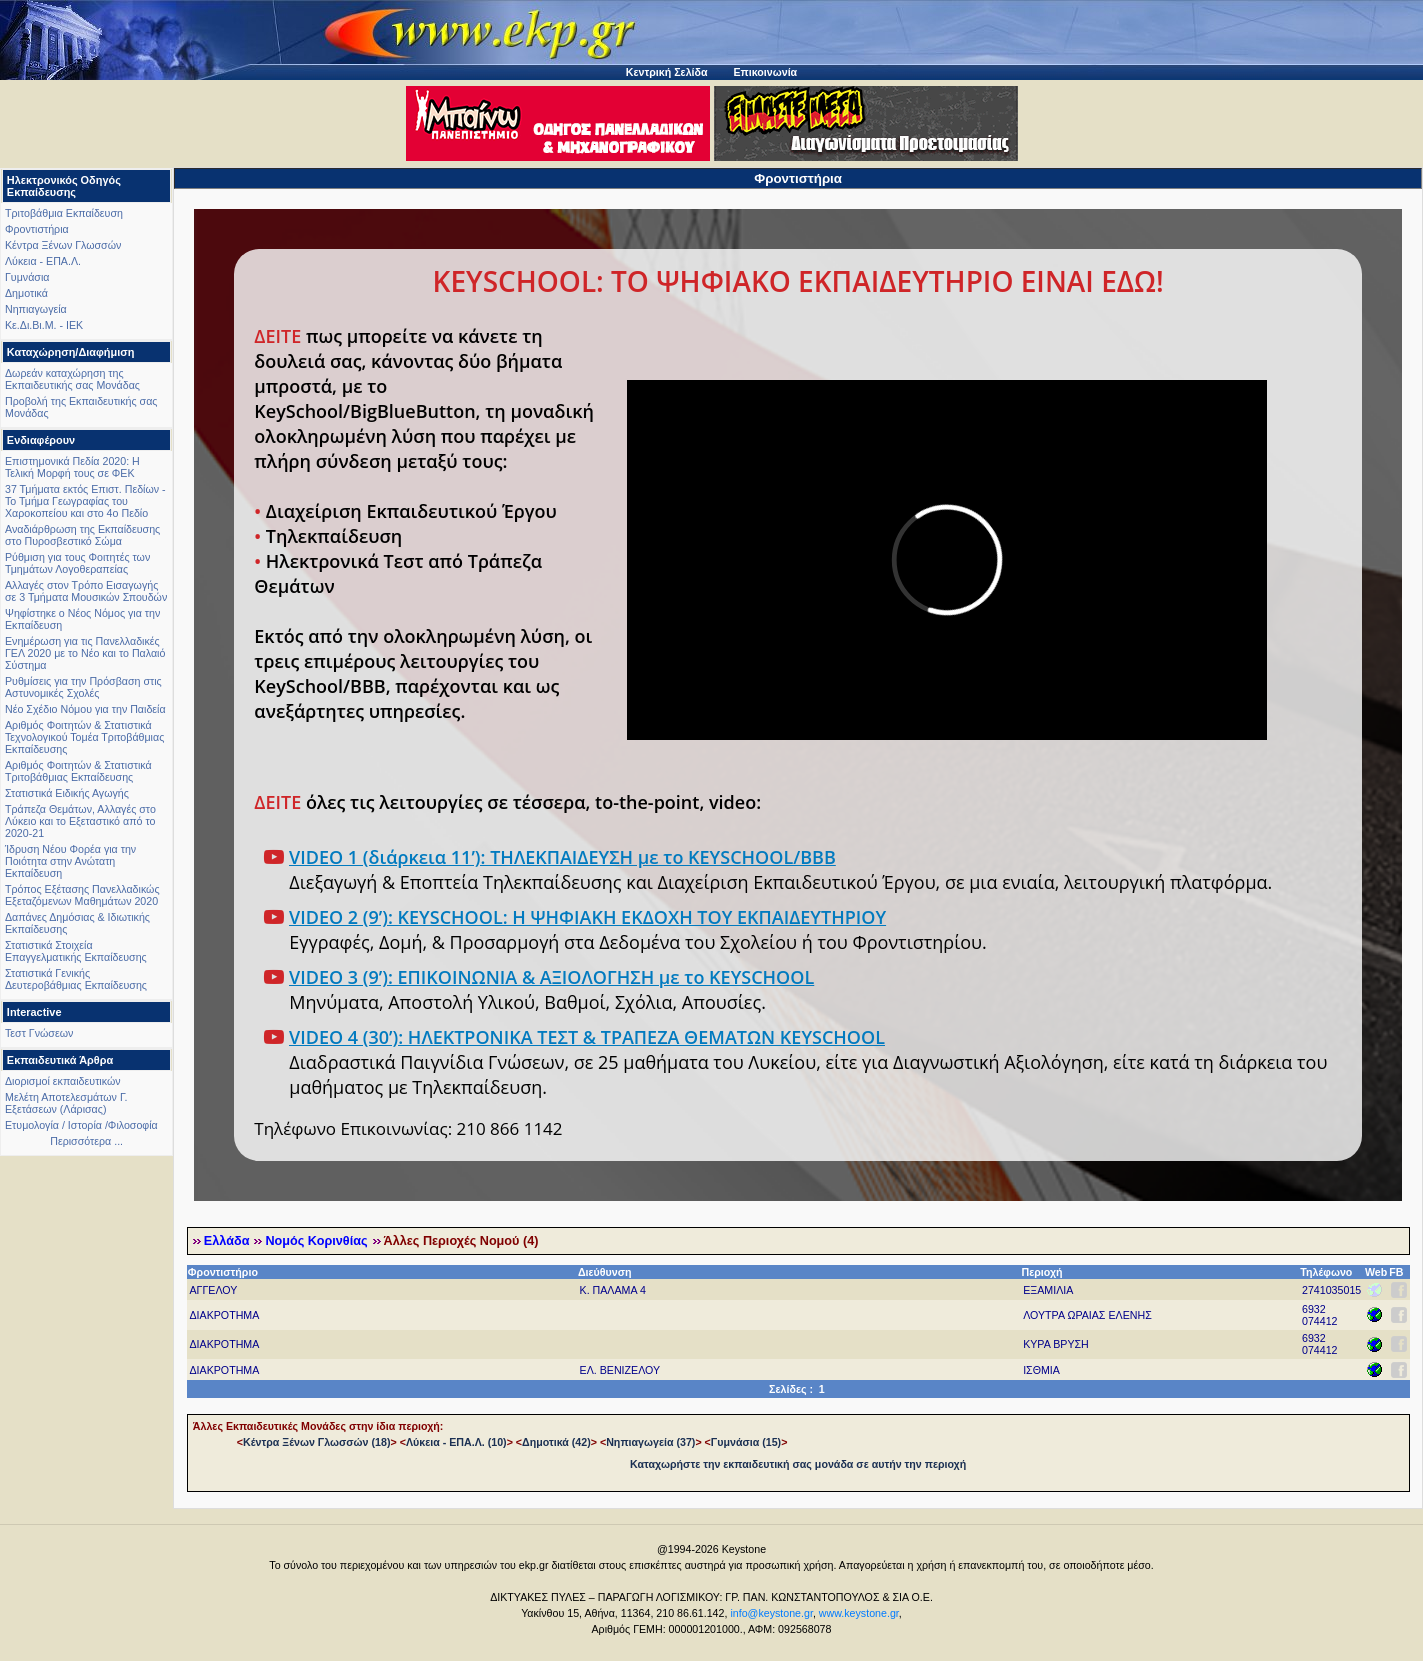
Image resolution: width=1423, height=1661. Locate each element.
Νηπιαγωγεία (36, 309)
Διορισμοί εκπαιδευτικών (63, 1081)
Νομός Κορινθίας (316, 1241)
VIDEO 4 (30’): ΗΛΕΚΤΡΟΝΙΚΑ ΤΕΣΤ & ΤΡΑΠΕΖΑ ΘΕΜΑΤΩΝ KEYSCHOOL (587, 1037)
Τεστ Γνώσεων (39, 1033)
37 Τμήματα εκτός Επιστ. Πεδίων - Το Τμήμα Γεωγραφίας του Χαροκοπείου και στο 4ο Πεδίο (85, 501)
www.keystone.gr (859, 1613)
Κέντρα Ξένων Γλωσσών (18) (316, 1442)
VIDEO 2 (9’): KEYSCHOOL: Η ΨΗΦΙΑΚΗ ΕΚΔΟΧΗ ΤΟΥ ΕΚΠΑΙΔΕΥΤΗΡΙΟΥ (587, 917)
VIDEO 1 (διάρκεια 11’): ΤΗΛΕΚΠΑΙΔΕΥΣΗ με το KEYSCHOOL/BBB (562, 857)
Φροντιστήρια (37, 229)
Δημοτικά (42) (556, 1442)
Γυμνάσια (27, 277)
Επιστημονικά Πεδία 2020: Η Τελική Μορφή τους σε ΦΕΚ (72, 467)
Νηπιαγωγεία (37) (650, 1442)
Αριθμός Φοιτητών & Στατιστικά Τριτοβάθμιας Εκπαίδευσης (78, 771)
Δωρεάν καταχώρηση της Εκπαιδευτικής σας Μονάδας (72, 379)
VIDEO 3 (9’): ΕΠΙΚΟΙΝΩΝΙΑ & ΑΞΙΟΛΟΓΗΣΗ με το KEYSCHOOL (551, 977)
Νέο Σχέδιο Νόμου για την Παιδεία (85, 709)
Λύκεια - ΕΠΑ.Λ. (43, 261)
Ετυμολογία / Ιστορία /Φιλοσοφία (81, 1125)
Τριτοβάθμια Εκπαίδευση (64, 213)
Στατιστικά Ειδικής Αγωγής (67, 793)
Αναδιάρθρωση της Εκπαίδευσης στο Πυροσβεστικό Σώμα (82, 535)
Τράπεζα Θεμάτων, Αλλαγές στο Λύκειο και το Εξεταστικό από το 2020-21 (80, 821)
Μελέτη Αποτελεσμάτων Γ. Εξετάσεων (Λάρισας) (66, 1103)
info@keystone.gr (771, 1613)
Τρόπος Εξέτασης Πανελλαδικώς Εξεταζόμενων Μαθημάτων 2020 (82, 895)
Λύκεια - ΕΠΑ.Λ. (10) (456, 1442)
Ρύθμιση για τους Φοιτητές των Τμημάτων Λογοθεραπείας (77, 563)
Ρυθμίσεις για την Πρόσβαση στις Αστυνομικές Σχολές (83, 687)
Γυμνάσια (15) (746, 1442)
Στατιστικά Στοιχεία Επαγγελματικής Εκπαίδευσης (76, 951)
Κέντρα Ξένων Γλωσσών (63, 245)
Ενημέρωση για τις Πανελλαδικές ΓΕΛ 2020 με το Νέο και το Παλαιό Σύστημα (85, 653)
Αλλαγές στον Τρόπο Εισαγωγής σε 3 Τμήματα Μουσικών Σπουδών (86, 591)
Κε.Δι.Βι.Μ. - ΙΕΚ (44, 325)
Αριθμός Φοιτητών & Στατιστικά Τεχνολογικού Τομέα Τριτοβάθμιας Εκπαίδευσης (84, 737)
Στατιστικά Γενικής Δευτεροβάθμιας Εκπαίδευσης (76, 979)
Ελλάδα (227, 1241)
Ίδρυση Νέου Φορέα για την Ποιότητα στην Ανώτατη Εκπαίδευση (70, 861)
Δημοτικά (26, 293)
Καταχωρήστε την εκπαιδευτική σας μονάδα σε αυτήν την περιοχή (798, 1464)
